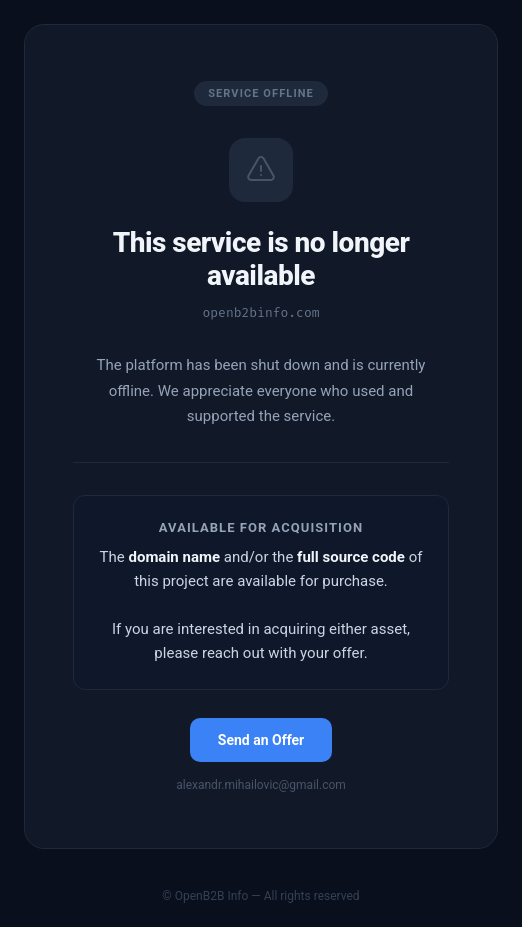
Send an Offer (261, 740)
